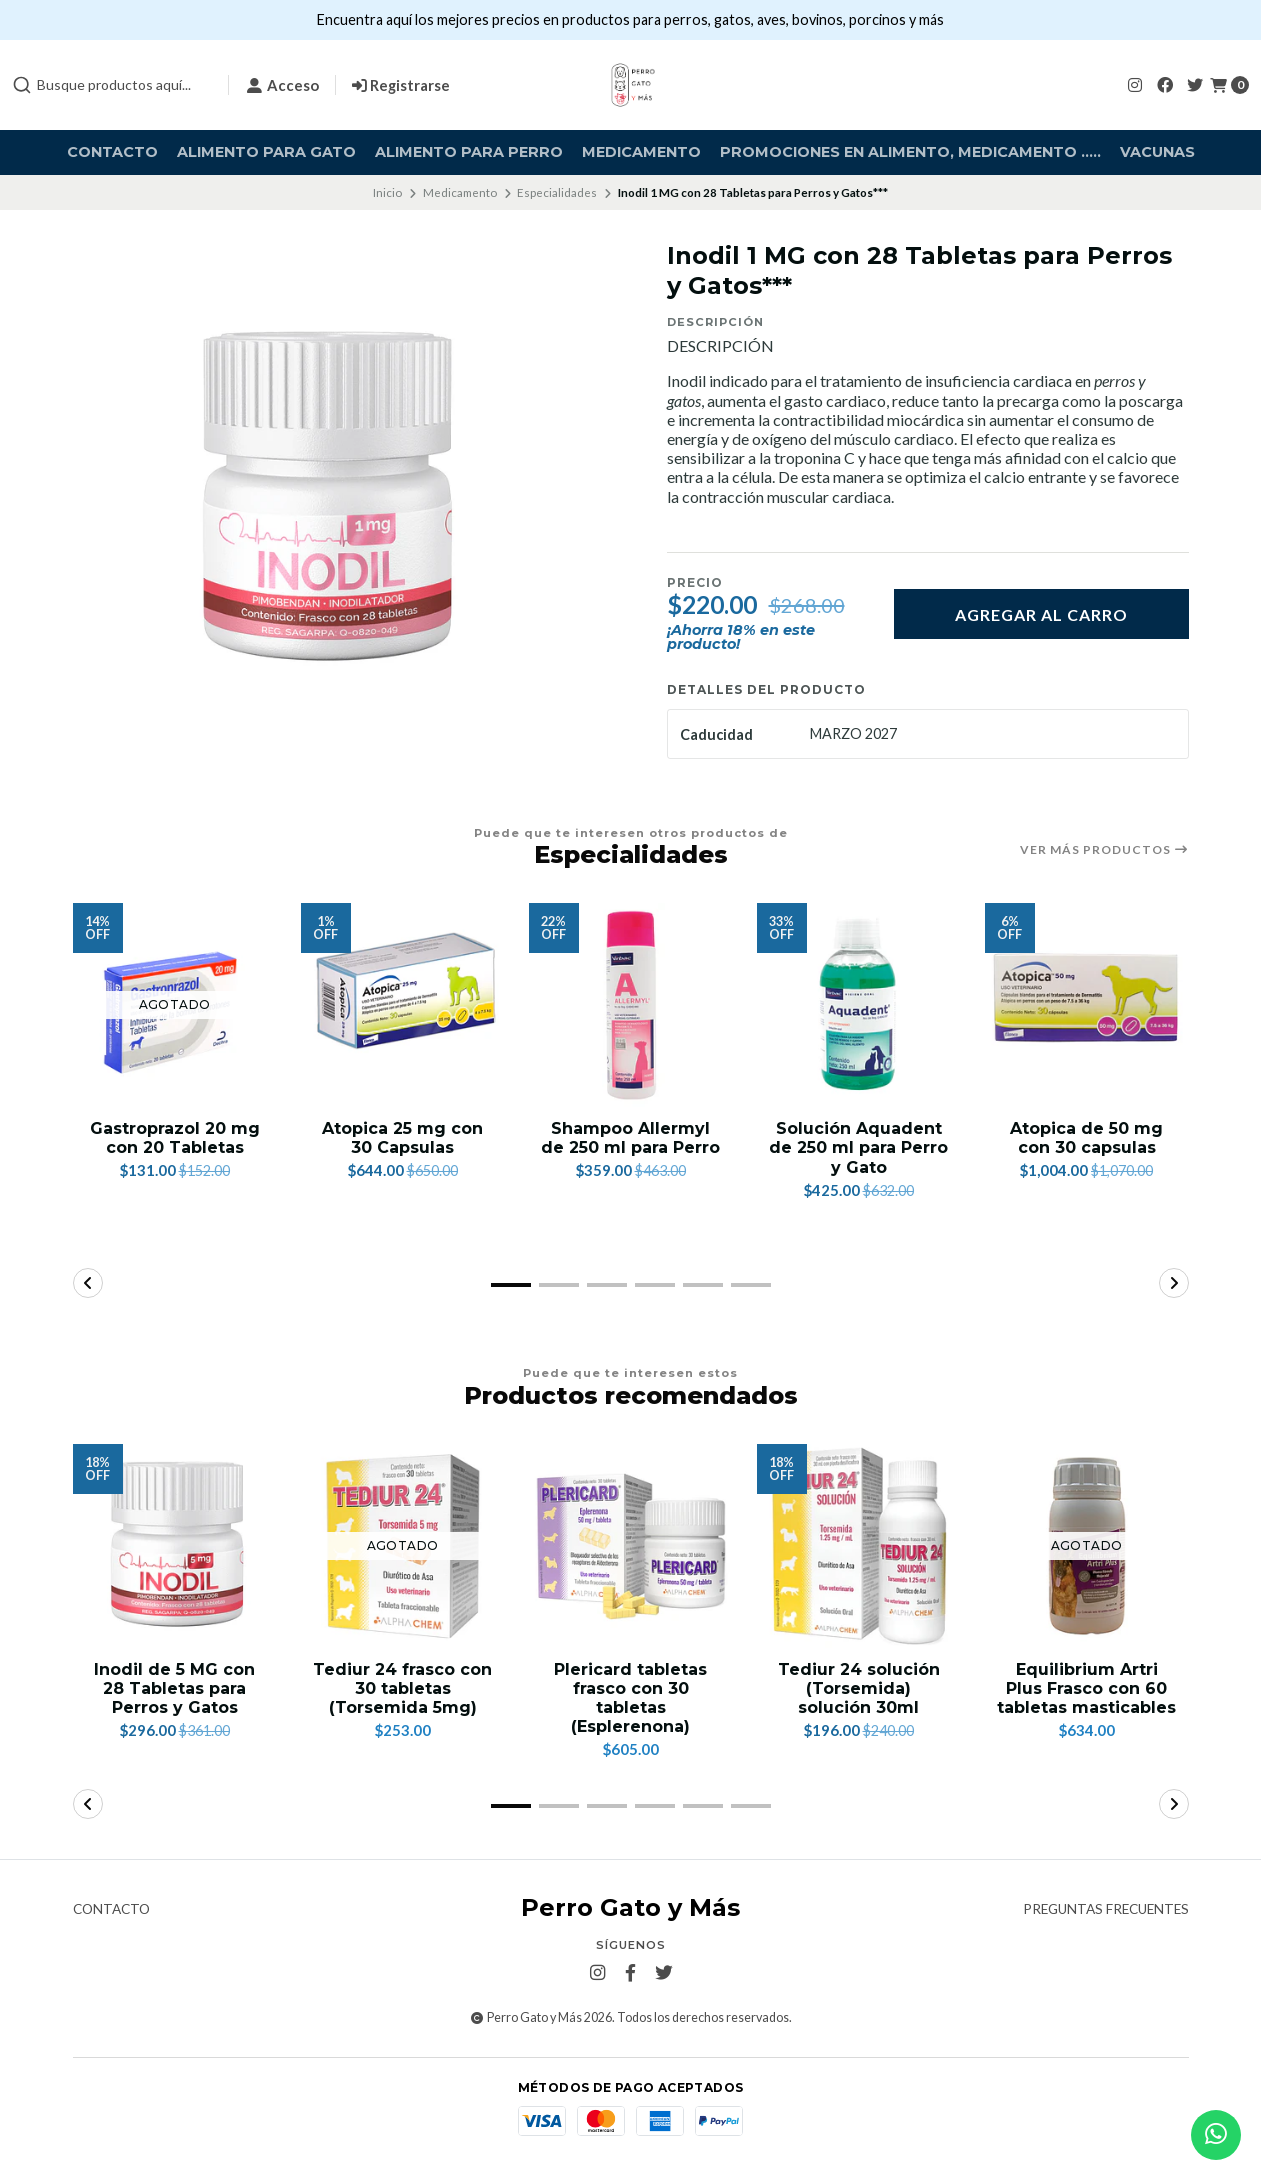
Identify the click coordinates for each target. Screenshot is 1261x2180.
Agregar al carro (1041, 614)
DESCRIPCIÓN (720, 345)
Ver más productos (1104, 850)
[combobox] (112, 85)
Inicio (387, 192)
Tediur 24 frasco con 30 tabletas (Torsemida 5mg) (402, 1688)
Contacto (112, 152)
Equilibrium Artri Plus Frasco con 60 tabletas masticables (1086, 1688)
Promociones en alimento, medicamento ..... (910, 152)
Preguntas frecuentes (1106, 1910)
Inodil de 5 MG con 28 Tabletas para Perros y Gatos (174, 1688)
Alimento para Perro (469, 152)
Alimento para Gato (266, 152)
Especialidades (557, 192)
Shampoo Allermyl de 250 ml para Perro (630, 1138)
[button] (511, 1285)
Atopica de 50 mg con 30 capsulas (1086, 1138)
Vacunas (1157, 152)
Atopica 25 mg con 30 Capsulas (402, 1138)
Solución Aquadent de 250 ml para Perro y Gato (858, 1147)
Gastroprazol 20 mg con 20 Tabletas (175, 1138)
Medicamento (641, 152)
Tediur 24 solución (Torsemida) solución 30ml (859, 1688)
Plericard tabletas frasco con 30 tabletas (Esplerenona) (630, 1698)
